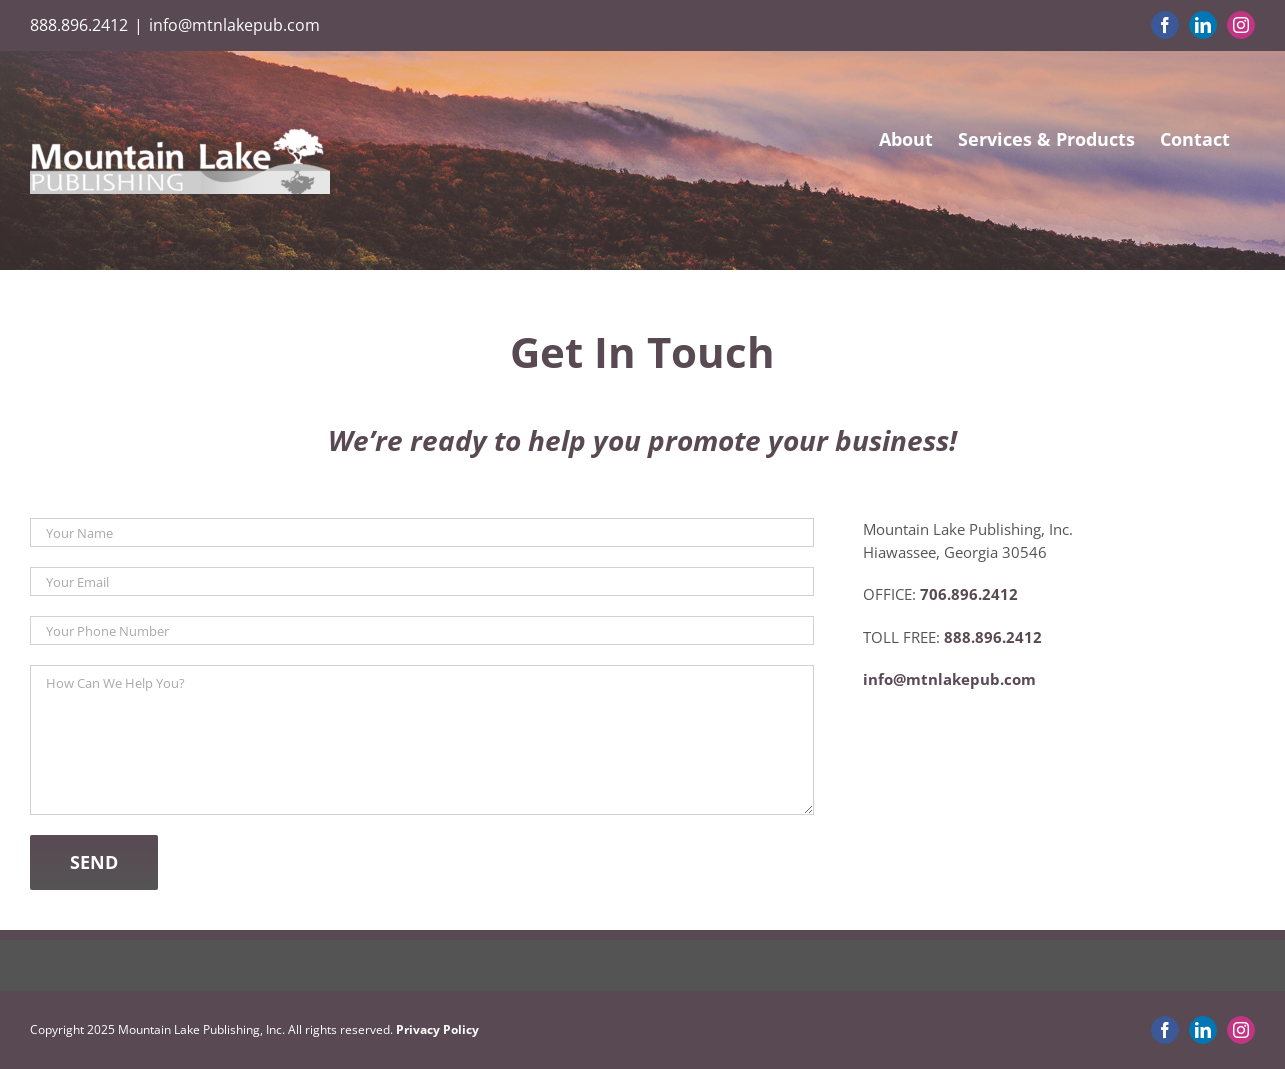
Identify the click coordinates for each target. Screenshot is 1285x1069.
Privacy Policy (437, 1029)
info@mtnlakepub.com (234, 25)
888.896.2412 (79, 25)
